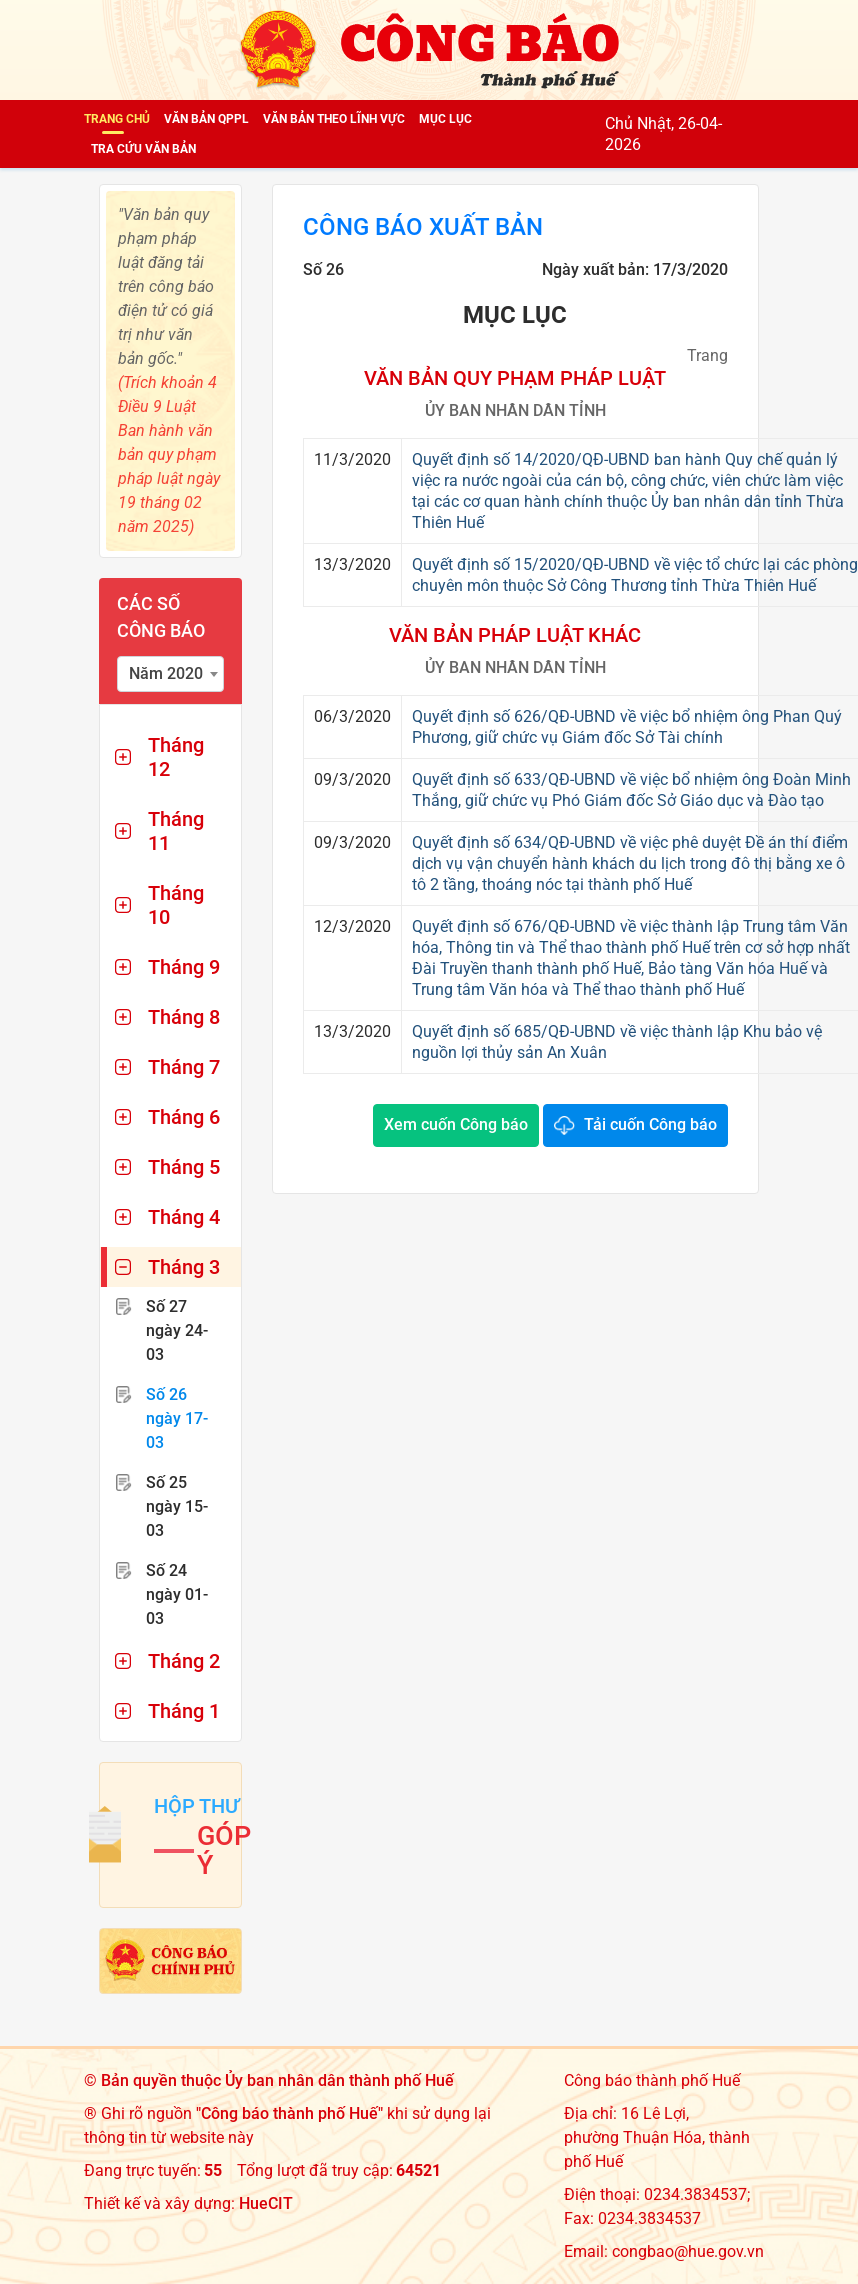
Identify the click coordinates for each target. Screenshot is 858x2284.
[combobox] (170, 674)
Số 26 (177, 1418)
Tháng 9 (184, 967)
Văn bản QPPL (206, 119)
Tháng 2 (184, 1661)
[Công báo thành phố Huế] (429, 48)
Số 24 (177, 1594)
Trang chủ (117, 119)
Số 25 (177, 1506)
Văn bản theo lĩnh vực (334, 119)
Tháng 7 (184, 1067)
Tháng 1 (184, 1711)
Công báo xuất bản (423, 227)
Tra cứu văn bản (143, 149)
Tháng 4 (184, 1217)
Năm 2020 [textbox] (166, 673)
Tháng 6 (184, 1117)
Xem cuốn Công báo (456, 1124)
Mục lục (445, 119)
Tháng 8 (184, 1017)
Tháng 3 (184, 1267)
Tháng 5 (184, 1167)
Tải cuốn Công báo (650, 1124)
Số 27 (177, 1330)
